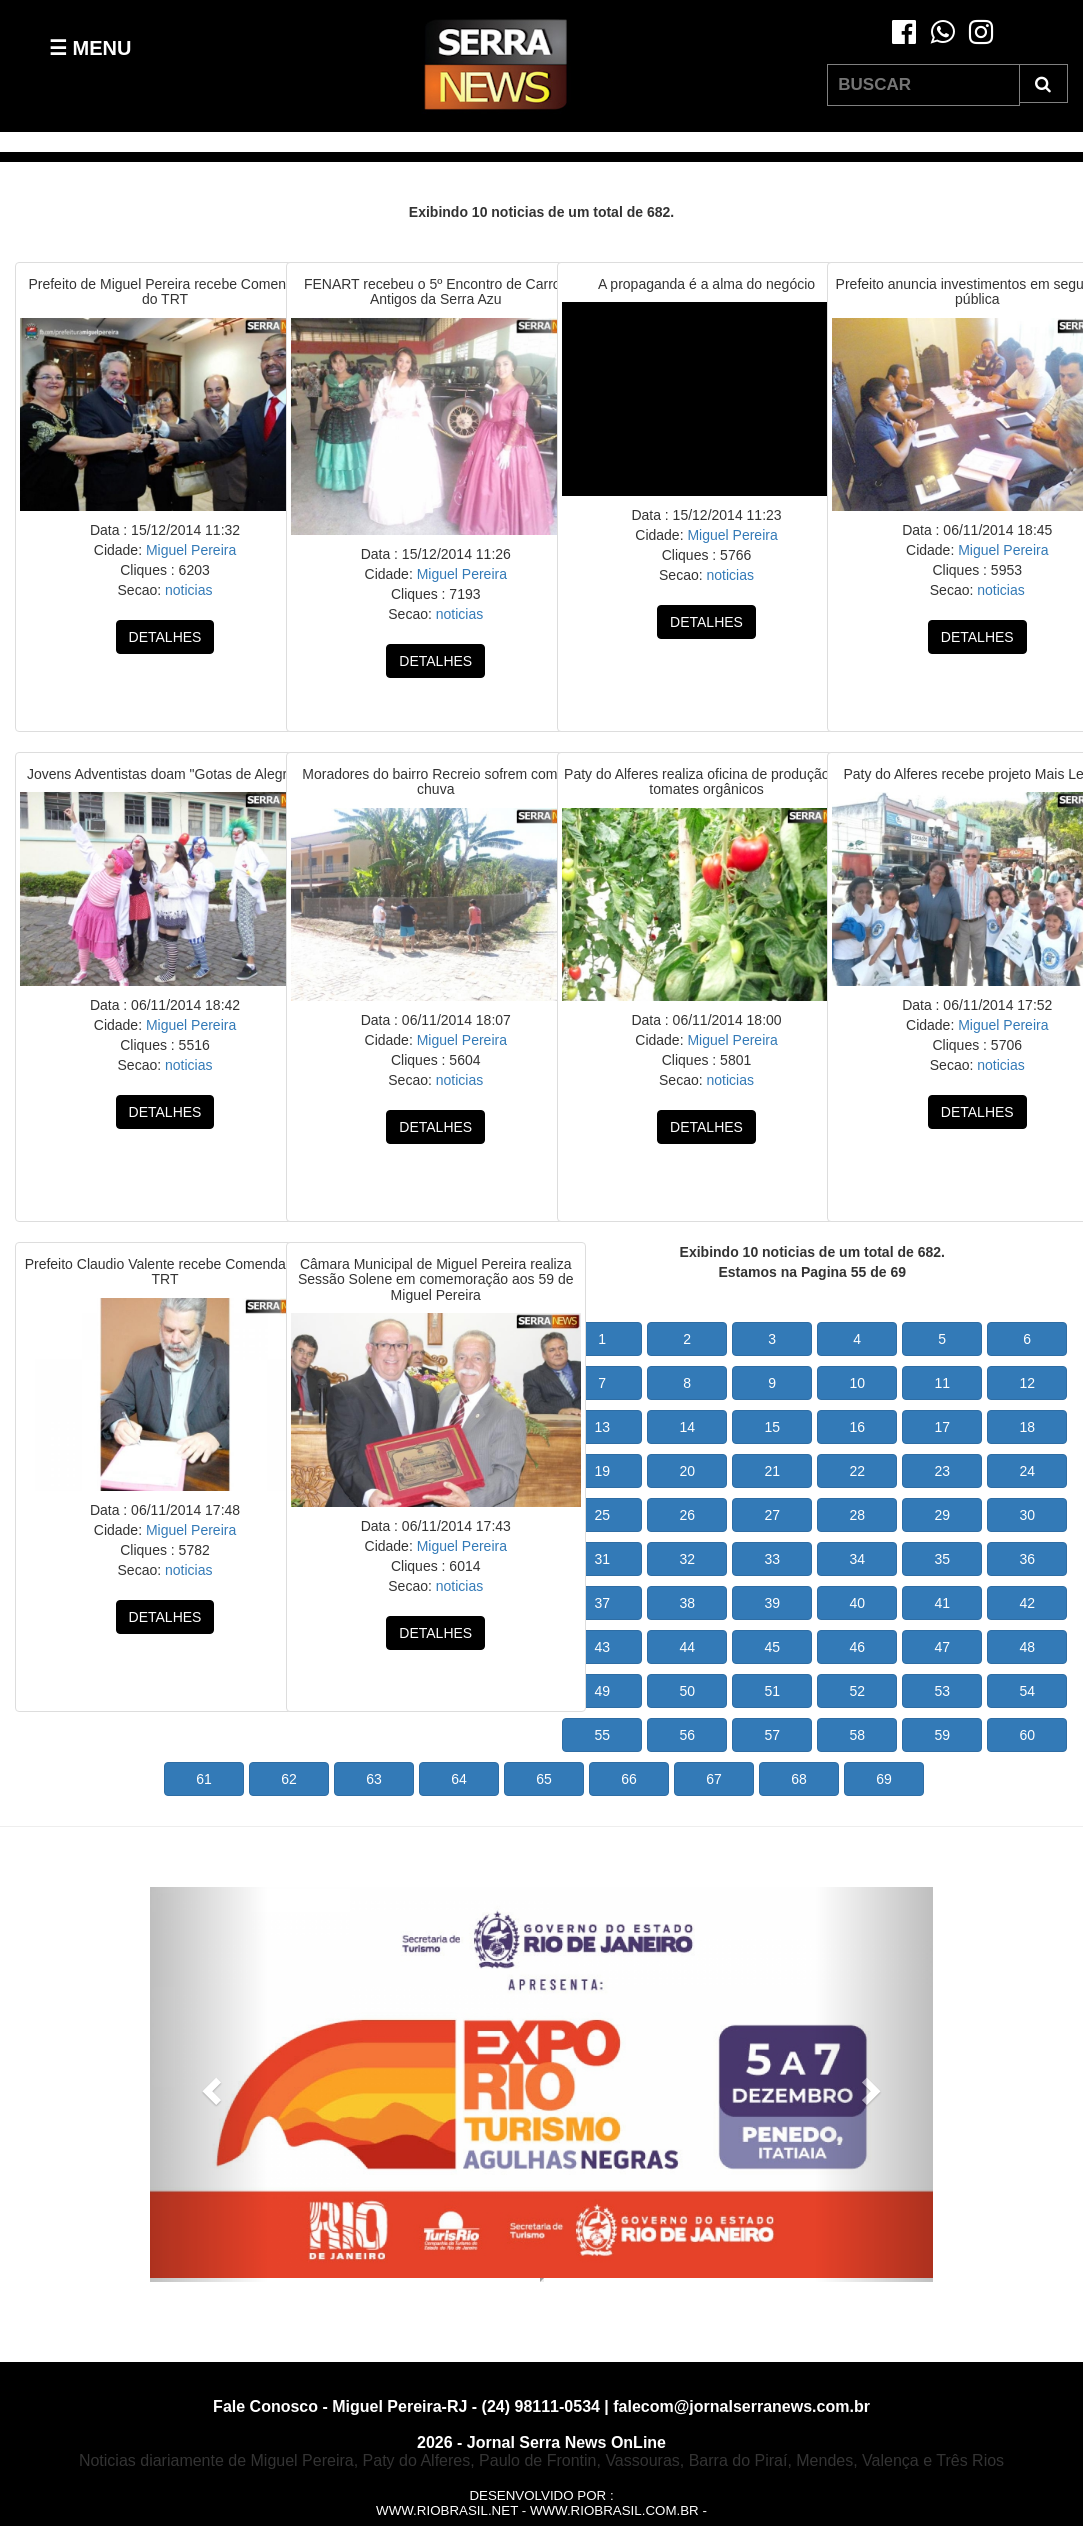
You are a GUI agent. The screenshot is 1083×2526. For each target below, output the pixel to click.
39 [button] (772, 1603)
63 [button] (374, 1779)
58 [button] (857, 1735)
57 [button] (772, 1735)
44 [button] (687, 1647)
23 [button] (942, 1471)
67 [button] (714, 1779)
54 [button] (1027, 1691)
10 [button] (857, 1383)
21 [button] (772, 1471)
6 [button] (1027, 1339)
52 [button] (857, 1691)
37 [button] (602, 1603)
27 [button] (772, 1515)
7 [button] (602, 1383)
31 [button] (602, 1559)
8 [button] (687, 1383)
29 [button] (942, 1515)
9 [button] (772, 1383)
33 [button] (772, 1559)
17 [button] (942, 1427)
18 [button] (1027, 1427)
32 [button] (687, 1559)
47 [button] (942, 1647)
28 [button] (857, 1515)
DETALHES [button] (165, 637)
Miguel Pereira (189, 550)
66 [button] (629, 1779)
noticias (186, 590)
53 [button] (942, 1691)
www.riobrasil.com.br (614, 2510)
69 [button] (884, 1779)
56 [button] (687, 1735)
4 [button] (857, 1339)
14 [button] (687, 1427)
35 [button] (942, 1559)
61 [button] (204, 1779)
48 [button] (1027, 1647)
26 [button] (687, 1515)
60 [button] (1027, 1735)
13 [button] (602, 1427)
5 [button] (942, 1339)
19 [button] (602, 1471)
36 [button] (1027, 1559)
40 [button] (857, 1603)
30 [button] (1027, 1515)
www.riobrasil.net (447, 2510)
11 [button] (942, 1383)
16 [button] (857, 1427)
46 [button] (857, 1647)
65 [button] (544, 1779)
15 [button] (772, 1427)
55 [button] (602, 1735)
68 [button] (799, 1779)
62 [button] (289, 1779)
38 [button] (687, 1603)
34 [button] (857, 1559)
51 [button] (772, 1691)
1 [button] (602, 1339)
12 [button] (1027, 1383)
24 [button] (1027, 1471)
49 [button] (602, 1691)
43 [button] (602, 1647)
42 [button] (1027, 1603)
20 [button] (687, 1471)
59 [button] (942, 1735)
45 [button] (772, 1647)
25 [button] (602, 1515)
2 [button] (687, 1339)
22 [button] (857, 1471)
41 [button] (942, 1603)
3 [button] (772, 1339)
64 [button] (459, 1779)
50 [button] (687, 1691)
